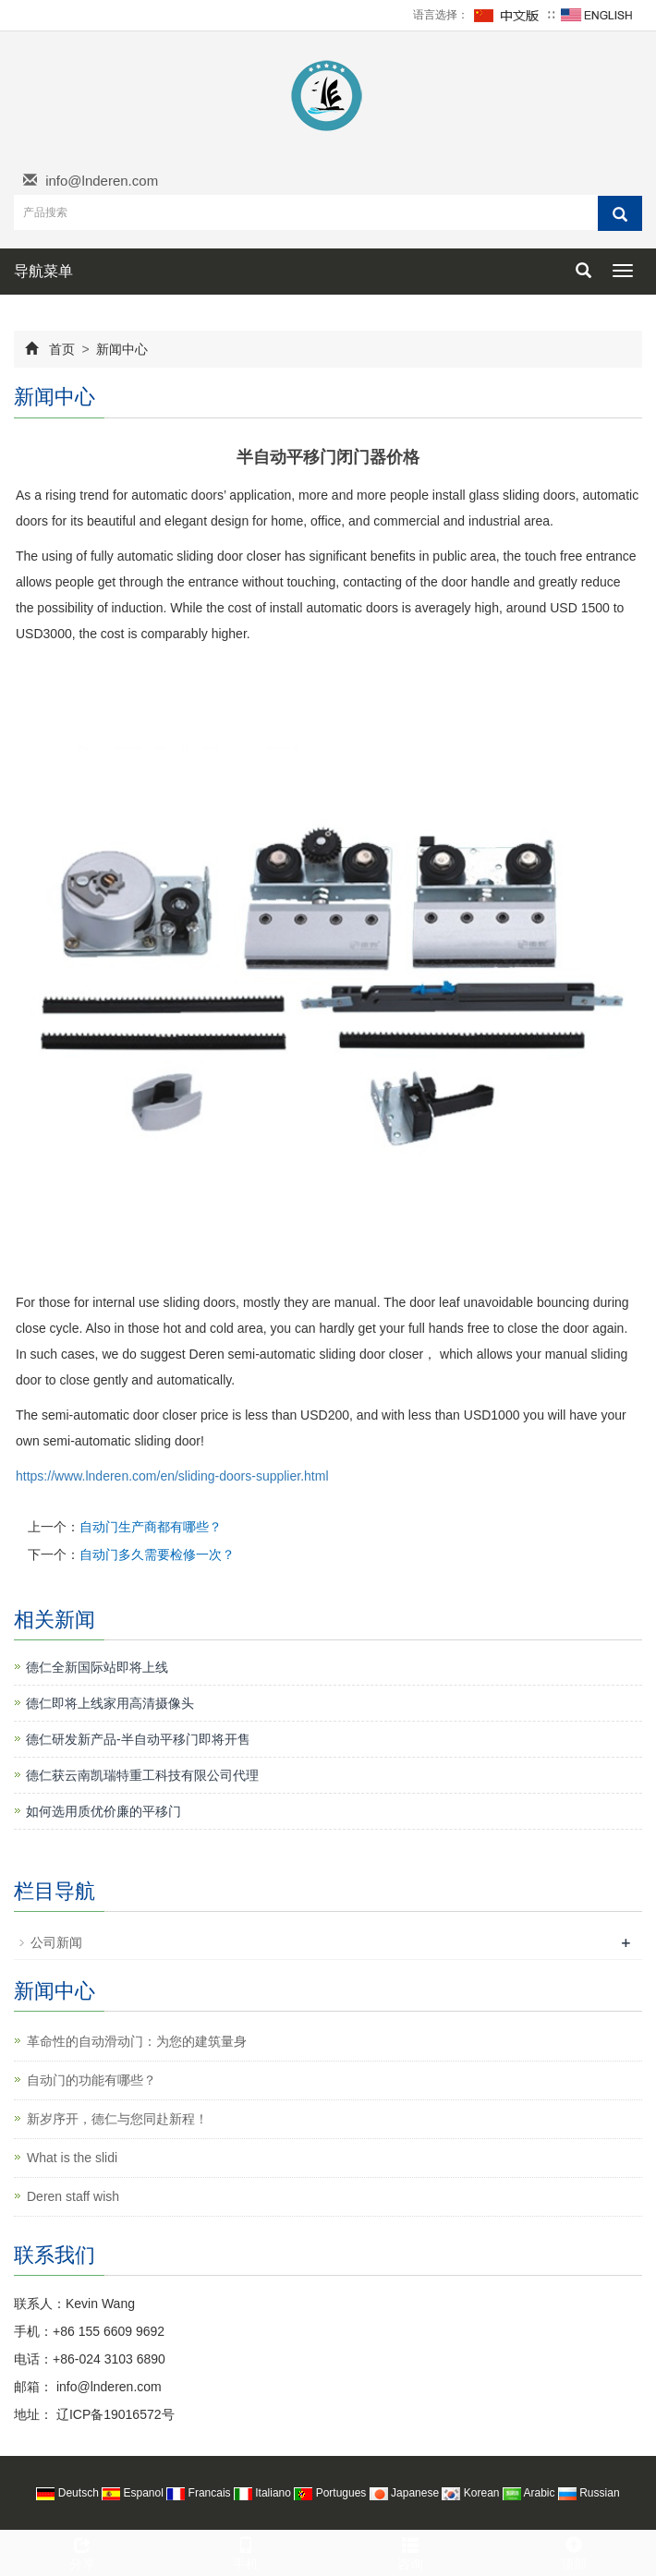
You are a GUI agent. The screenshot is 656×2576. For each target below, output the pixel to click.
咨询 (410, 2551)
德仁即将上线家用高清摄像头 (110, 1703)
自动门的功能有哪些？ (91, 2080)
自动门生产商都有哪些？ (150, 1526)
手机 (246, 2551)
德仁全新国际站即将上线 (97, 1667)
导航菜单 (43, 271)
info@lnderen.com (101, 180)
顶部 (574, 2551)
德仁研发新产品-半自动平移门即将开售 (138, 1739)
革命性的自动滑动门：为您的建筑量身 (137, 2041)
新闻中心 (121, 349)
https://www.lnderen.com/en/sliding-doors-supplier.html (172, 1476)
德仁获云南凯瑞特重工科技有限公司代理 (142, 1775)
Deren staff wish (73, 2196)
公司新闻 (56, 1942)
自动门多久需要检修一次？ (157, 1554)
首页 (62, 349)
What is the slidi (72, 2157)
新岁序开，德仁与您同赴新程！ (117, 2118)
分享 (82, 2551)
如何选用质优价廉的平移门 (103, 1811)
